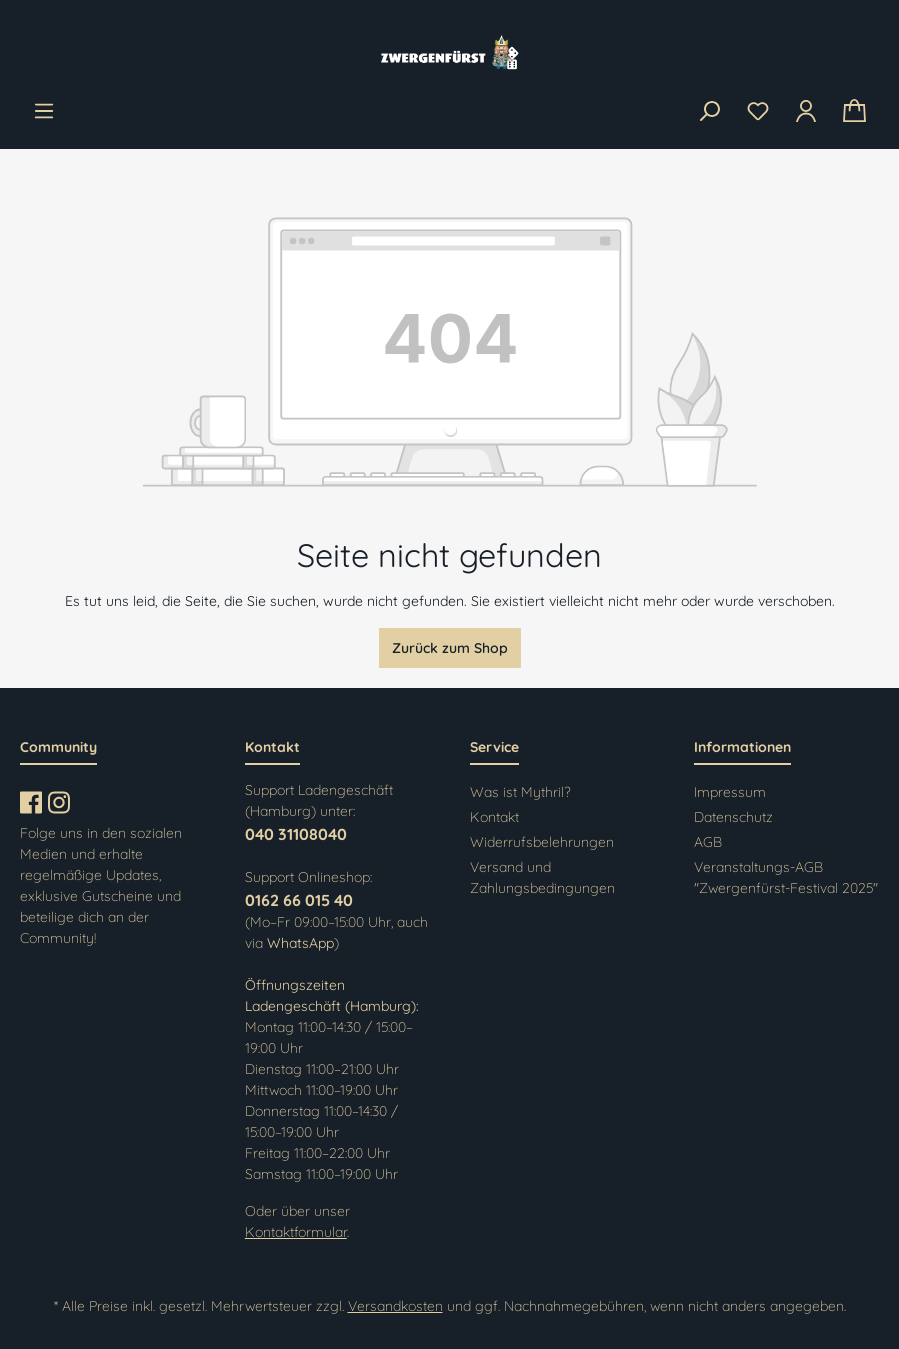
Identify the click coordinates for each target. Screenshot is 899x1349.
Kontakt (494, 817)
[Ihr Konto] (806, 111)
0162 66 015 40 (299, 900)
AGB (708, 842)
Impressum (730, 792)
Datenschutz (733, 817)
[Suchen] (709, 112)
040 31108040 (296, 834)
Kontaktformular (296, 1232)
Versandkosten (395, 1306)
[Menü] (44, 111)
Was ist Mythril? (520, 792)
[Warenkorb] (854, 111)
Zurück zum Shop (450, 648)
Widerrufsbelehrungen (542, 842)
